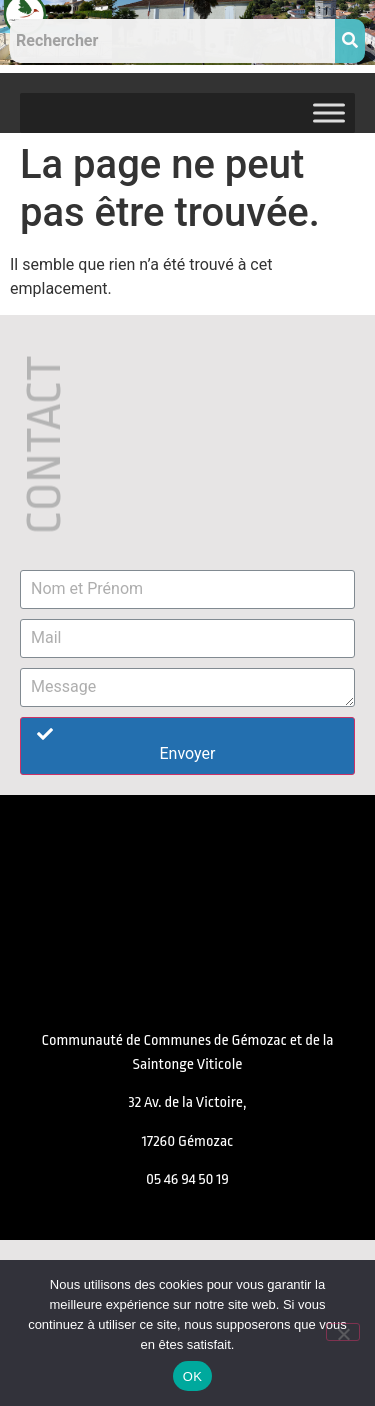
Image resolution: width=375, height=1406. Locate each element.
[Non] (343, 1332)
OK (192, 1376)
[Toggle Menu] (329, 112)
